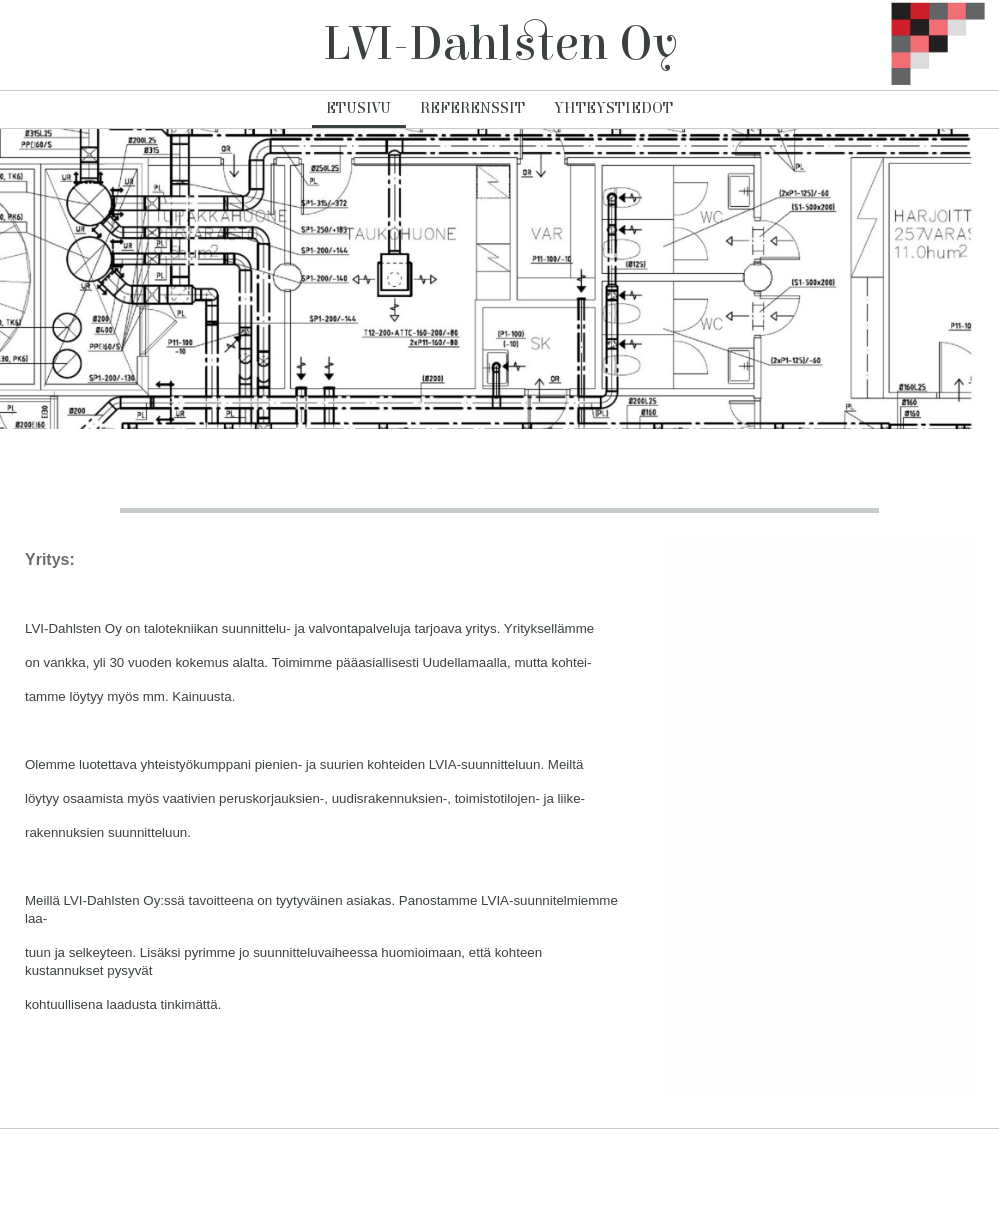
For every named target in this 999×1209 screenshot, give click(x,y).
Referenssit (472, 108)
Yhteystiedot (613, 108)
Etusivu (358, 108)
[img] (924, 45)
